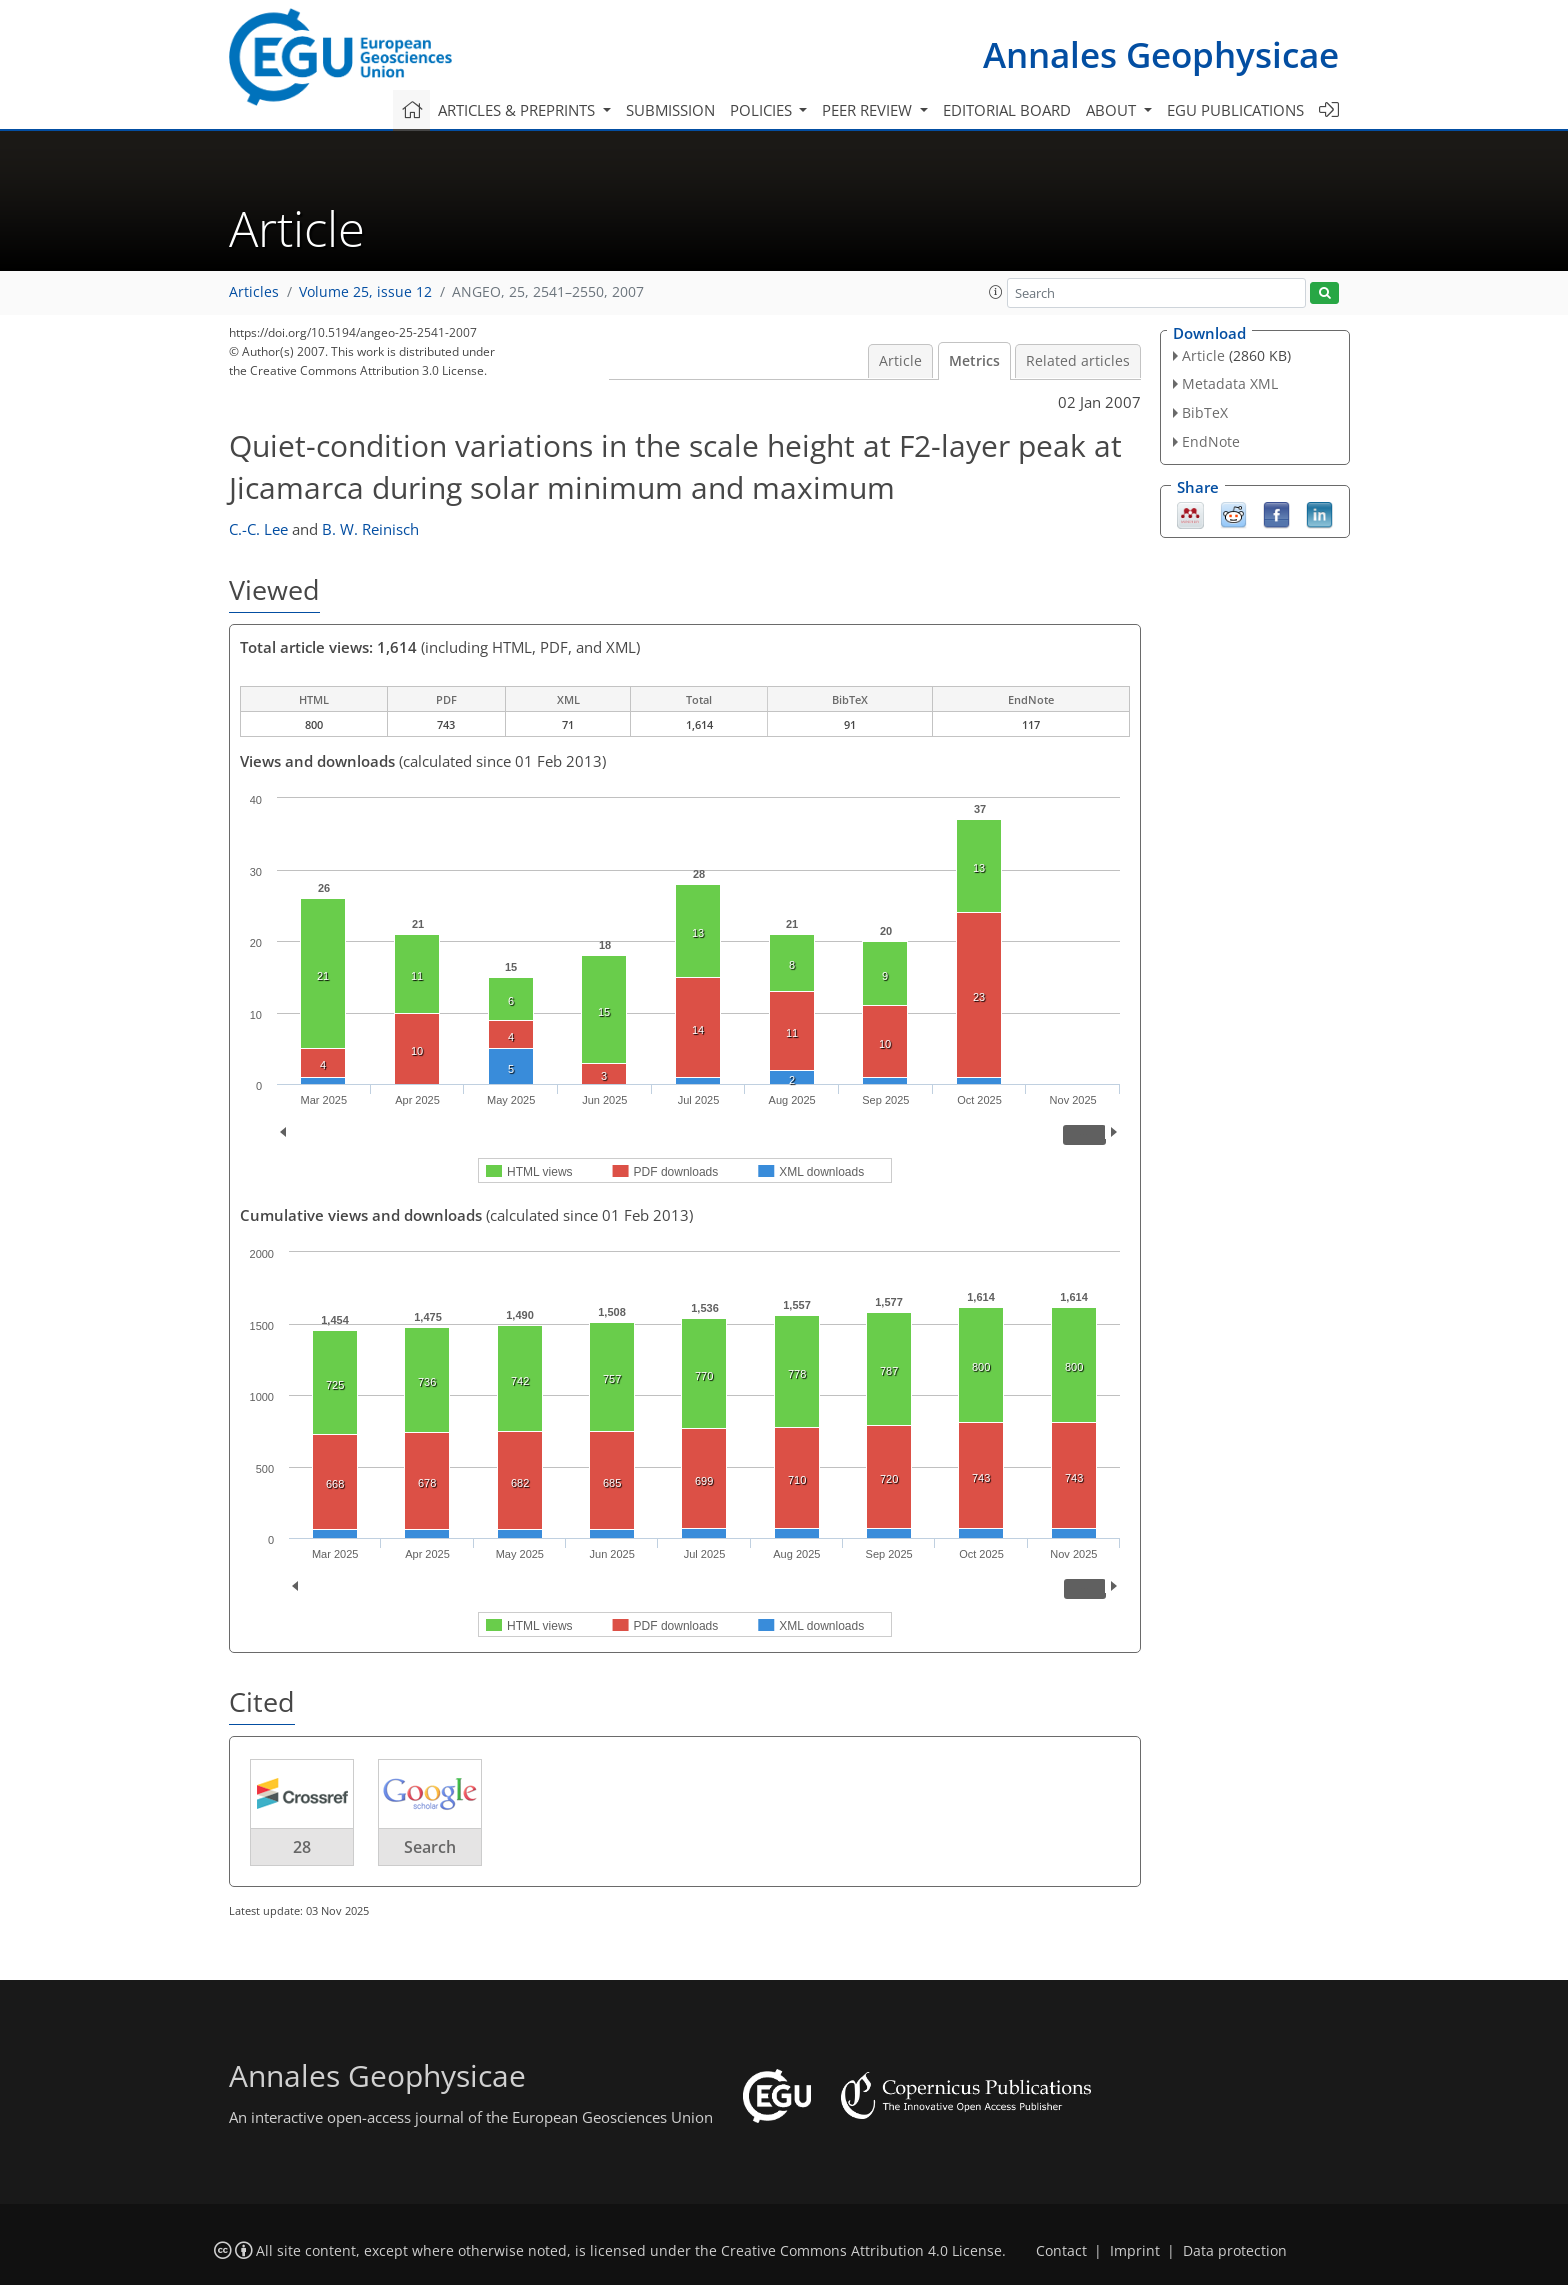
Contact (1061, 2251)
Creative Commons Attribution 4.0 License (861, 2251)
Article (900, 361)
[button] (996, 292)
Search (430, 1847)
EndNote (1211, 441)
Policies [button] (763, 110)
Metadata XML (1230, 383)
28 (302, 1847)
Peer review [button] (869, 110)
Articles (254, 292)
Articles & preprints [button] (518, 110)
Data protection (1235, 2251)
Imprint (1135, 2251)
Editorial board (1007, 110)
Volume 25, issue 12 (365, 292)
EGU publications (1235, 110)
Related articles (1078, 361)
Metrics (974, 361)
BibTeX (1205, 412)
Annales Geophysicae (1161, 54)
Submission (670, 110)
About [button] (1113, 110)
